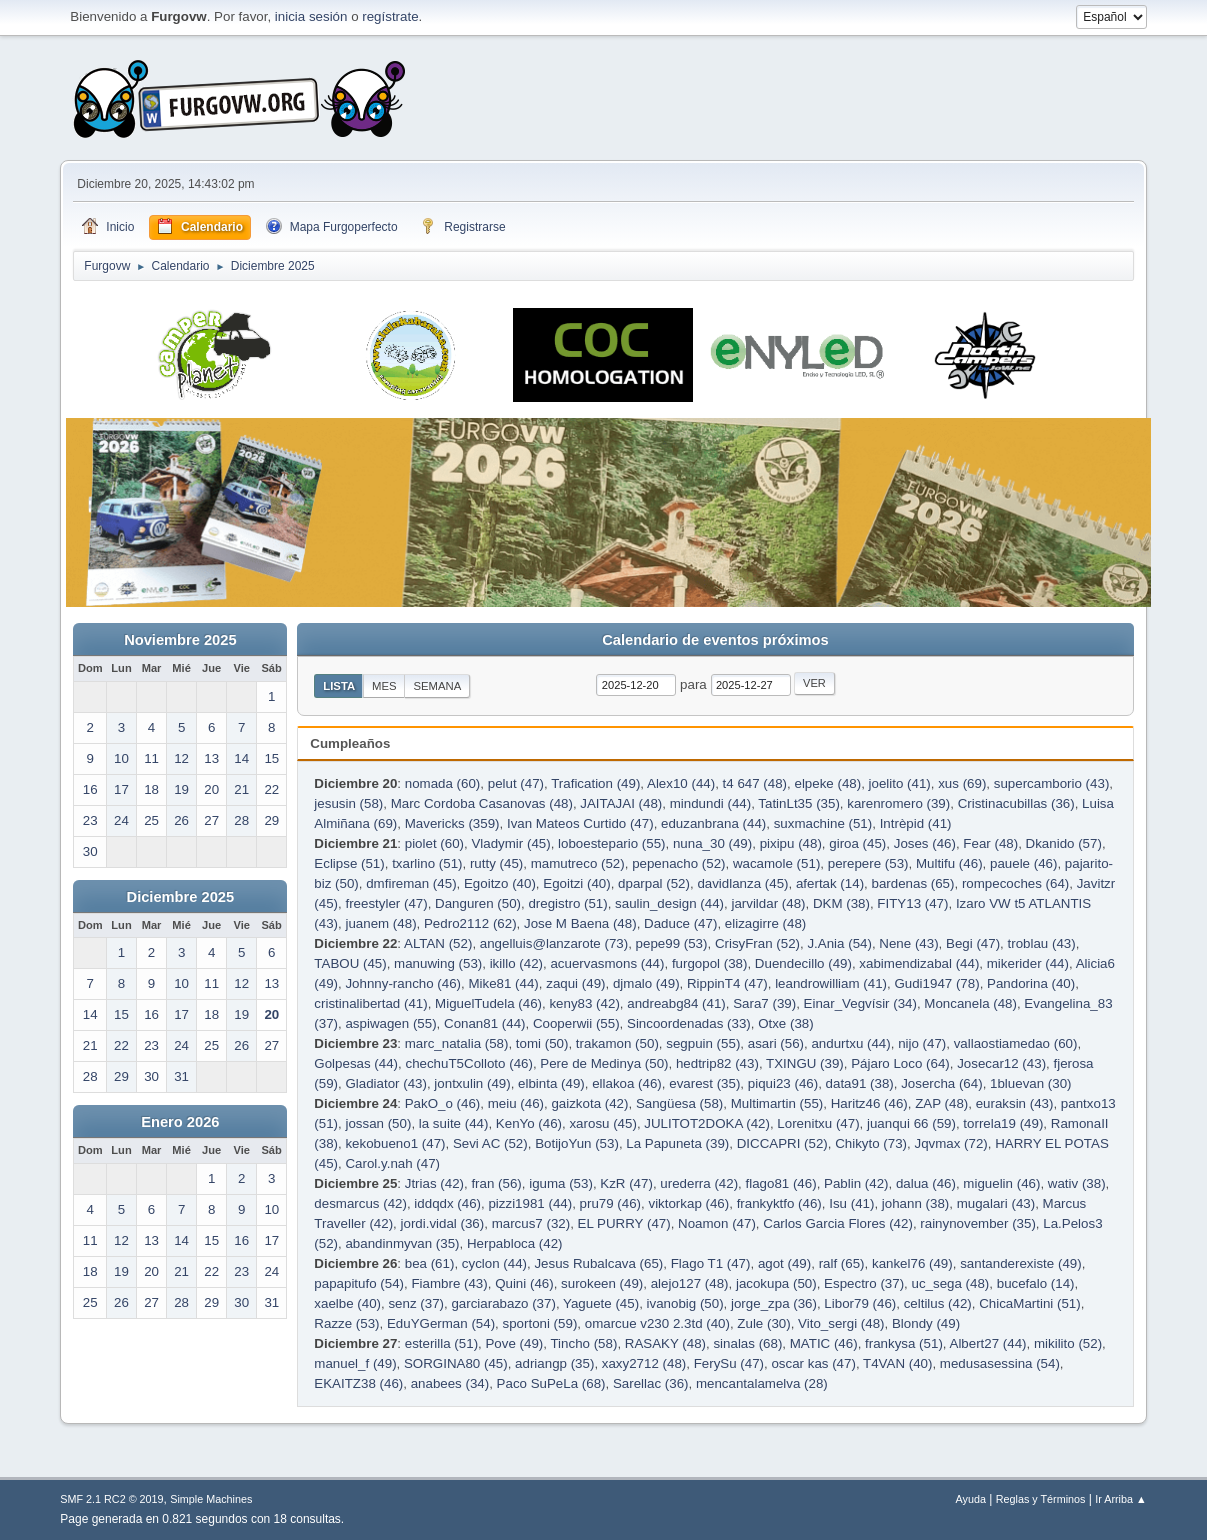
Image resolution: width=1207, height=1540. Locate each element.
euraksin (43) (1015, 1103)
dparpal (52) (654, 883)
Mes (384, 686)
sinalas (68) (747, 1343)
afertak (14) (830, 883)
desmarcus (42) (360, 1203)
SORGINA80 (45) (456, 1363)
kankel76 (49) (912, 1263)
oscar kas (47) (813, 1363)
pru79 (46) (611, 1203)
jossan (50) (378, 1123)
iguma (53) (561, 1183)
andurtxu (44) (850, 1043)
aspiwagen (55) (390, 1023)
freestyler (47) (386, 903)
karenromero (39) (898, 803)
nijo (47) (922, 1043)
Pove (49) (514, 1343)
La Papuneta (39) (677, 1143)
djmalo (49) (646, 983)
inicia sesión (311, 16)
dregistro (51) (567, 903)
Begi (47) (973, 943)
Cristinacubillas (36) (1016, 803)
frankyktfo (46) (779, 1203)
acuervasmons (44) (607, 963)
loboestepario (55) (611, 843)
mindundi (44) (711, 803)
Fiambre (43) (449, 1283)
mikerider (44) (1028, 963)
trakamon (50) (617, 1043)
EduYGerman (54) (441, 1323)
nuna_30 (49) (712, 843)
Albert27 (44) (988, 1343)
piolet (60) (434, 843)
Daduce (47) (680, 923)
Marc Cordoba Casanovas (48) (482, 803)
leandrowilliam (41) (831, 983)
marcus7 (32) (531, 1223)
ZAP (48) (941, 1103)
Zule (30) (763, 1323)
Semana (437, 686)
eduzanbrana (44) (713, 823)
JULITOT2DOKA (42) (707, 1123)
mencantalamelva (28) (762, 1383)
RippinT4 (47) (727, 983)
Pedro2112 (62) (470, 923)
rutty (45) (496, 863)
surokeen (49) (602, 1283)
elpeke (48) (827, 783)
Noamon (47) (717, 1223)
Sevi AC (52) (490, 1143)
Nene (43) (908, 943)
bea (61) (430, 1263)
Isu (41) (851, 1203)
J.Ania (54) (839, 943)
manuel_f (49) (355, 1363)
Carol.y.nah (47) (392, 1163)
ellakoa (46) (627, 1083)
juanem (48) (380, 923)
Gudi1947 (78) (936, 983)
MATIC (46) (824, 1343)
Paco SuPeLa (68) (551, 1383)
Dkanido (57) (1064, 843)
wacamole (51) (776, 863)
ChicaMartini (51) (1029, 1303)
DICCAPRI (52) (782, 1143)
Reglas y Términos (1041, 1499)
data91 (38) (860, 1083)
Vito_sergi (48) (841, 1323)
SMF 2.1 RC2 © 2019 (111, 1499)
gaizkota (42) (589, 1103)
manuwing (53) (438, 963)
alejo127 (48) (690, 1283)
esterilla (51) (441, 1343)
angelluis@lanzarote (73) (554, 943)
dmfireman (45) (411, 883)
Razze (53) (346, 1323)
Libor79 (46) (860, 1303)
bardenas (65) (912, 883)
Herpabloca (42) (515, 1243)
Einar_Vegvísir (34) (860, 1003)
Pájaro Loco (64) (900, 1063)
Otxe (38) (786, 1023)
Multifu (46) (949, 863)
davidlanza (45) (742, 883)
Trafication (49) (595, 783)
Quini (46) (524, 1283)
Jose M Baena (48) (580, 923)
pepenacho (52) (678, 863)
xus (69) (962, 783)
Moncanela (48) (970, 1003)
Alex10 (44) (681, 783)
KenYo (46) (529, 1123)
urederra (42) (699, 1183)
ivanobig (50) (685, 1303)
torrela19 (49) (1003, 1123)
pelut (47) (516, 783)
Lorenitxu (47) (818, 1123)
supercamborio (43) (1052, 783)
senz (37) (416, 1303)
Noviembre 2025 (180, 640)
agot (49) (784, 1263)
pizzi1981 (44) (530, 1203)
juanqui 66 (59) (911, 1123)
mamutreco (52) (578, 863)
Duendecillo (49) (803, 963)
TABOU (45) (350, 963)
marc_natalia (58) (457, 1043)
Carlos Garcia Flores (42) (838, 1223)
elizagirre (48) (765, 923)
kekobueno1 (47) (395, 1143)
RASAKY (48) (665, 1343)
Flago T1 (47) (711, 1263)
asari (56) (776, 1043)
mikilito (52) (1068, 1343)
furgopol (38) (710, 963)
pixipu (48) (791, 843)
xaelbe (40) (347, 1303)
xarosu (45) (602, 1123)
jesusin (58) (348, 803)
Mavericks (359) (452, 823)
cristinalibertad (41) (370, 1003)
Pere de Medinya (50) (604, 1063)
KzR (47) (626, 1183)
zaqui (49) (575, 983)
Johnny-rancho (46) (403, 983)
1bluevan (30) (1031, 1083)
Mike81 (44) (503, 983)
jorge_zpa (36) (774, 1303)
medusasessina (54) (1000, 1363)
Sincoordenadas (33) (689, 1023)
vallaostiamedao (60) (1016, 1043)
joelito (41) (900, 783)
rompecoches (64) (1015, 883)
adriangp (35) (554, 1363)
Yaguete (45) (601, 1303)
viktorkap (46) (688, 1203)
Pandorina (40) (1031, 983)
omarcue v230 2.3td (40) (657, 1323)
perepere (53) (868, 863)
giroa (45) (857, 843)
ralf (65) (842, 1263)
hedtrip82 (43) (717, 1063)
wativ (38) (1077, 1183)
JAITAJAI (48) (621, 803)
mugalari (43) (996, 1203)
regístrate (390, 16)
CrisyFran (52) (757, 943)
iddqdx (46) (447, 1203)
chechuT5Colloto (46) (468, 1063)
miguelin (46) (1001, 1183)
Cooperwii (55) (576, 1023)
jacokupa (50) (776, 1283)
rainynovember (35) (978, 1223)
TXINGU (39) (805, 1063)
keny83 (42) (584, 1003)
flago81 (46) (781, 1183)
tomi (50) (542, 1043)
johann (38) (915, 1203)
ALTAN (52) (438, 943)
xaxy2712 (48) (644, 1363)
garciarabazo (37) (503, 1303)
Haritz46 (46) (869, 1103)
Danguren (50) (478, 903)
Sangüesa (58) (679, 1103)
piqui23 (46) (783, 1083)
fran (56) (496, 1183)
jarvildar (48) (768, 903)
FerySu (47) (729, 1363)
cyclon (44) (494, 1263)
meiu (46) (516, 1103)
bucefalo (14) (1036, 1283)
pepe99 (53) (672, 943)
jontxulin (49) (472, 1083)
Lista (339, 686)
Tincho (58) (583, 1343)
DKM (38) (841, 903)
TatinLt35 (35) (799, 803)
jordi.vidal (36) (443, 1223)
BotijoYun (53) (577, 1143)
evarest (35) (704, 1083)
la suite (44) (454, 1123)
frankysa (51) (904, 1343)
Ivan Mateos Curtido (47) (580, 823)
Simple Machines (211, 1499)
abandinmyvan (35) (402, 1243)
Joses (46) (925, 843)
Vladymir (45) (510, 843)
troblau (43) (1042, 943)
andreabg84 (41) (676, 1003)
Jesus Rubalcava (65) (598, 1263)
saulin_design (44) (669, 903)
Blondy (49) (926, 1323)
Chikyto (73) (871, 1143)
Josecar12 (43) (1001, 1063)
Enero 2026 (180, 1122)
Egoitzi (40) (576, 883)
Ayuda (971, 1499)
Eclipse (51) (349, 863)
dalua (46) (926, 1183)
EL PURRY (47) (624, 1223)
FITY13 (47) (912, 903)
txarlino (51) (427, 863)
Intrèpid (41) (916, 823)
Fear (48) (990, 843)
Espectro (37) (864, 1283)
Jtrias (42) (434, 1183)
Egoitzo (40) (500, 883)
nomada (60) (443, 783)
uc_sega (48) (951, 1283)
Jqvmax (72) (950, 1143)
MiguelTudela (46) (488, 1003)
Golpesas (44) (356, 1063)
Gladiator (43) (386, 1083)
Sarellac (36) (651, 1383)
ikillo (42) (516, 963)
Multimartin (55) (777, 1103)
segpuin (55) (703, 1043)
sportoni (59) (540, 1323)
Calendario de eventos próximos (715, 640)
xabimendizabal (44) (919, 963)
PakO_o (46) (443, 1103)
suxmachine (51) (823, 823)
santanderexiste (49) (1021, 1263)
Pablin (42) (856, 1183)
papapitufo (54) (359, 1283)
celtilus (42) (938, 1303)
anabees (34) (450, 1383)
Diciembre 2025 (181, 897)
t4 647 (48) (755, 783)
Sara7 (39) (764, 1003)
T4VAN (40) (897, 1363)
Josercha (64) (942, 1083)
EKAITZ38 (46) (358, 1383)
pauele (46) (1023, 863)
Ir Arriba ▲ (1120, 1499)
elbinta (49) (551, 1083)
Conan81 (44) (485, 1023)
